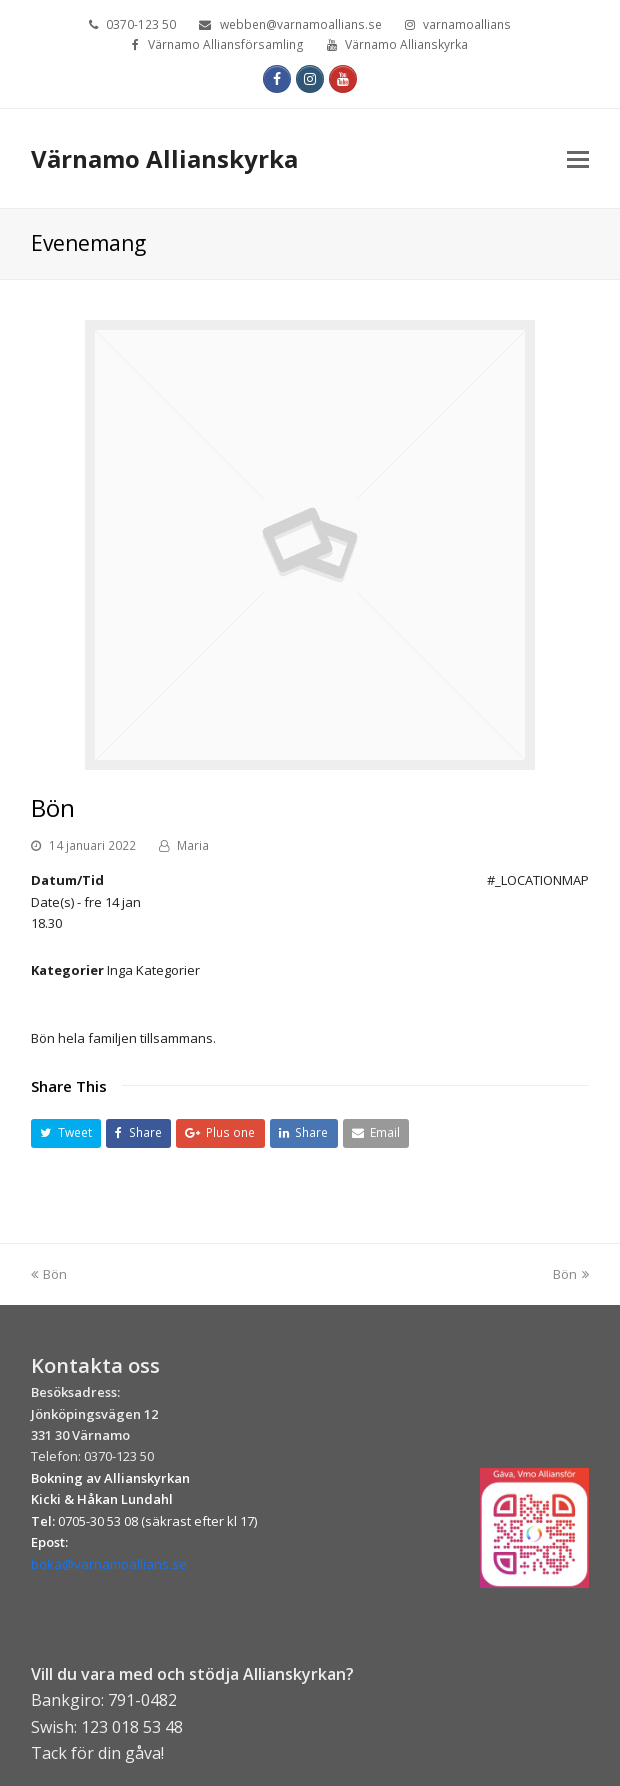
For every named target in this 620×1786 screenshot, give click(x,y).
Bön (49, 1274)
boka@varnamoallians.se (109, 1564)
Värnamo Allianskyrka (164, 158)
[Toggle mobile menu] (578, 158)
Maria (193, 845)
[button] (66, 1133)
